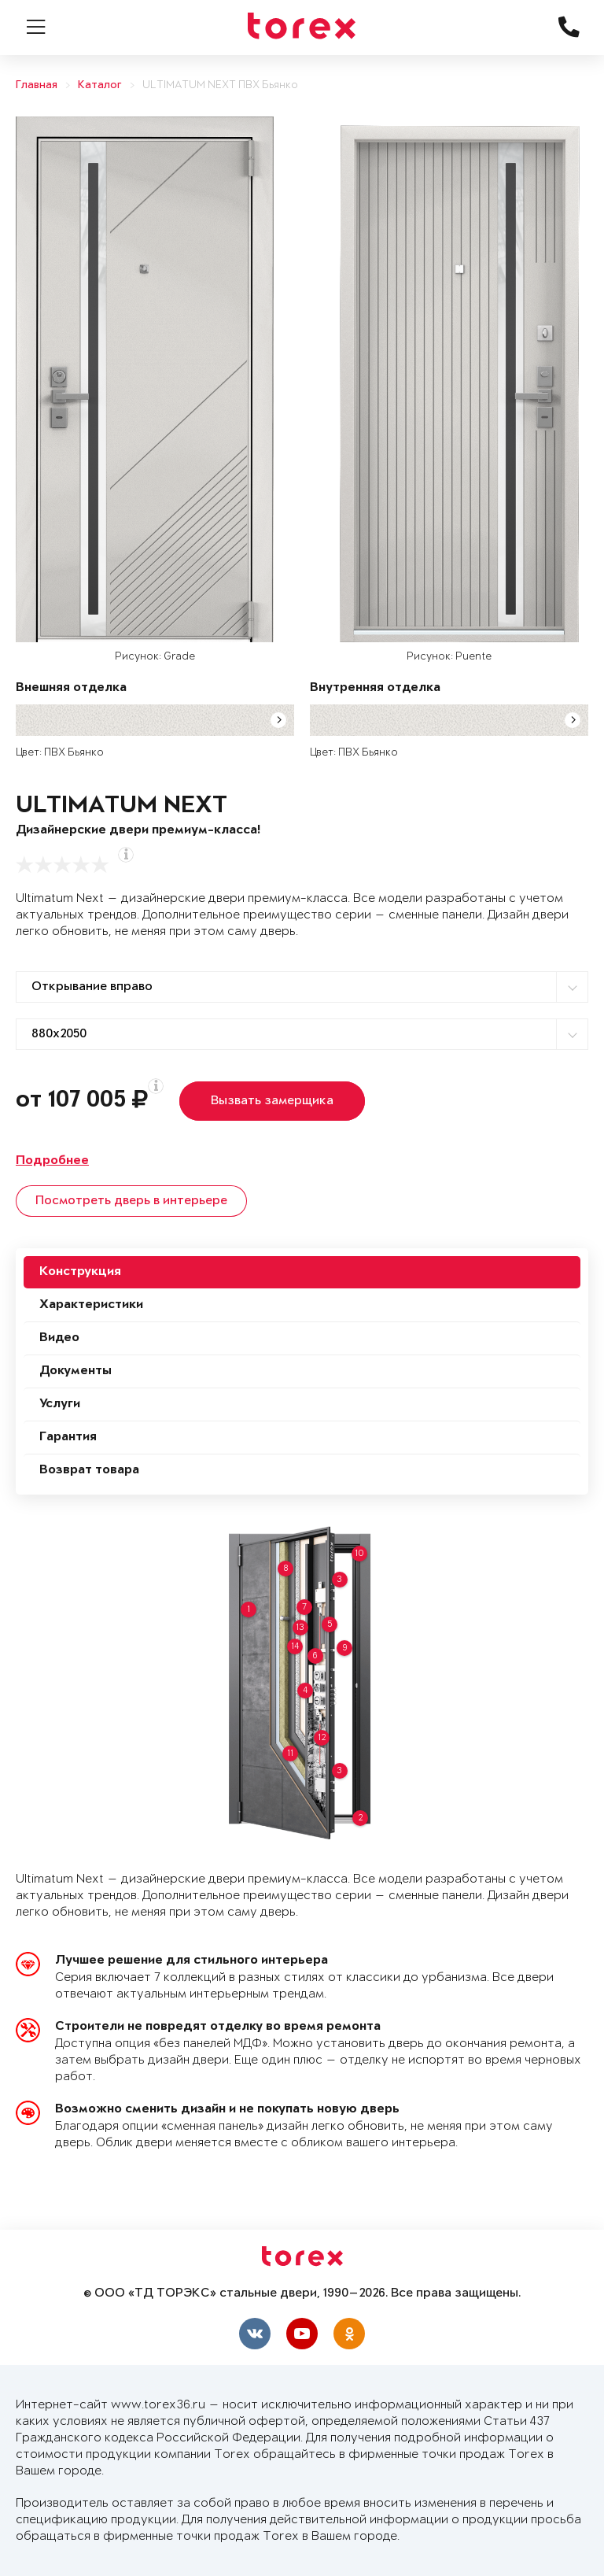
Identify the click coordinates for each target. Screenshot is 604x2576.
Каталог (100, 85)
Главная (36, 85)
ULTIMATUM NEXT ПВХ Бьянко (220, 85)
